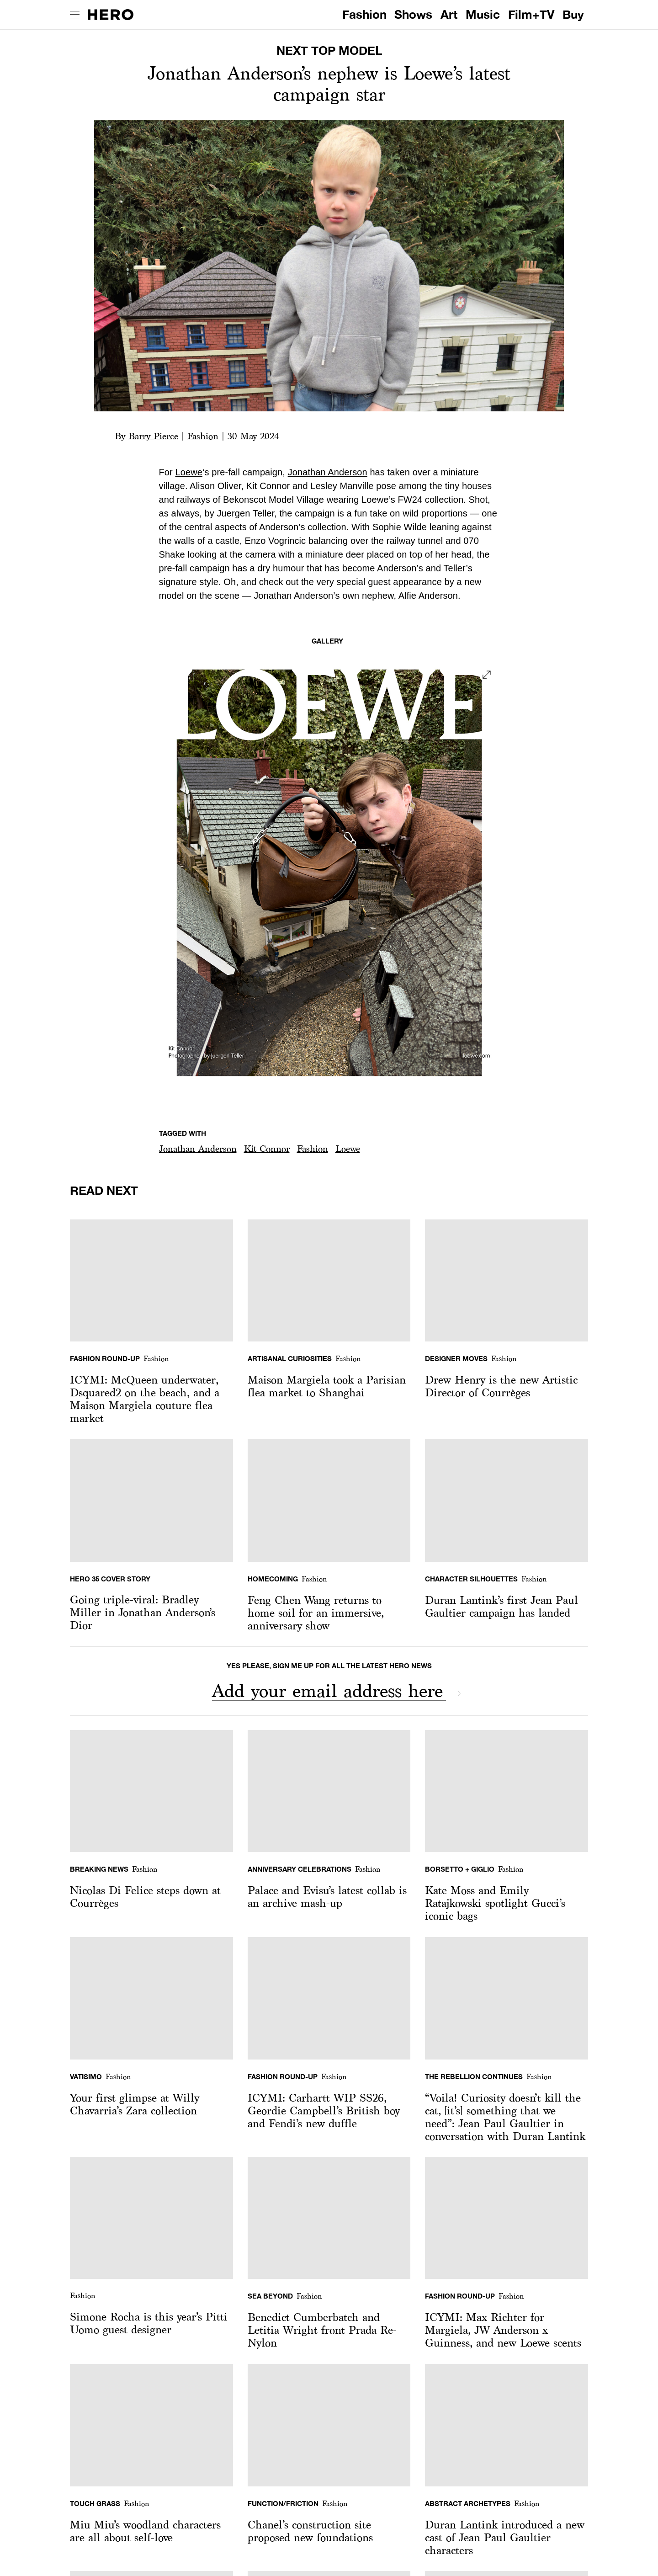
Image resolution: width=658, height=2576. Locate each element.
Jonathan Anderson (327, 472)
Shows (413, 14)
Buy (573, 14)
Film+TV (531, 14)
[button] (198, 1149)
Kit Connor (267, 1149)
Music (483, 14)
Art (448, 14)
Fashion (364, 14)
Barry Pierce (153, 436)
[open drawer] (75, 14)
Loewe (188, 472)
